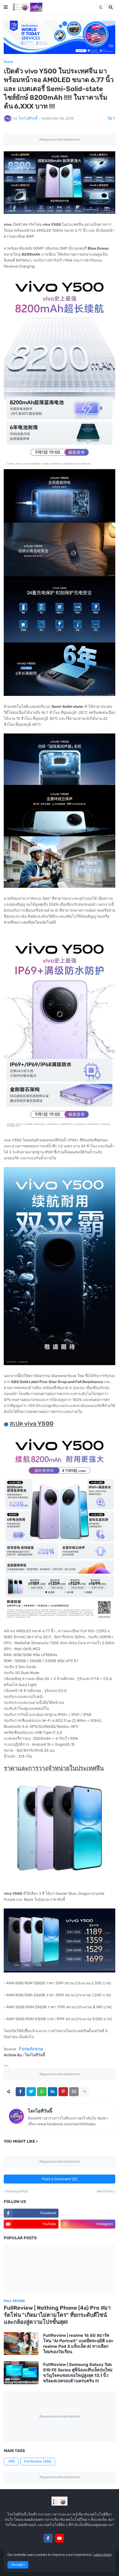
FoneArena (31, 2049)
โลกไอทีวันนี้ (40, 2111)
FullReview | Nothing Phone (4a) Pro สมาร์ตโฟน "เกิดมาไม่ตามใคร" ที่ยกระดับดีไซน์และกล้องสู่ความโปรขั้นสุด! (57, 2314)
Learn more (102, 2555)
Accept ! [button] (17, 2565)
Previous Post (17, 2191)
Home (8, 62)
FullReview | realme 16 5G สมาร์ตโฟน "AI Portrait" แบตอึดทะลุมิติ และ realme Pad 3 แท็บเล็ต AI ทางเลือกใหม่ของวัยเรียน (78, 2343)
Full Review (38, 2461)
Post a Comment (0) (59, 2179)
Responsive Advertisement (59, 139)
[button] (5, 7)
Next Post (105, 2191)
